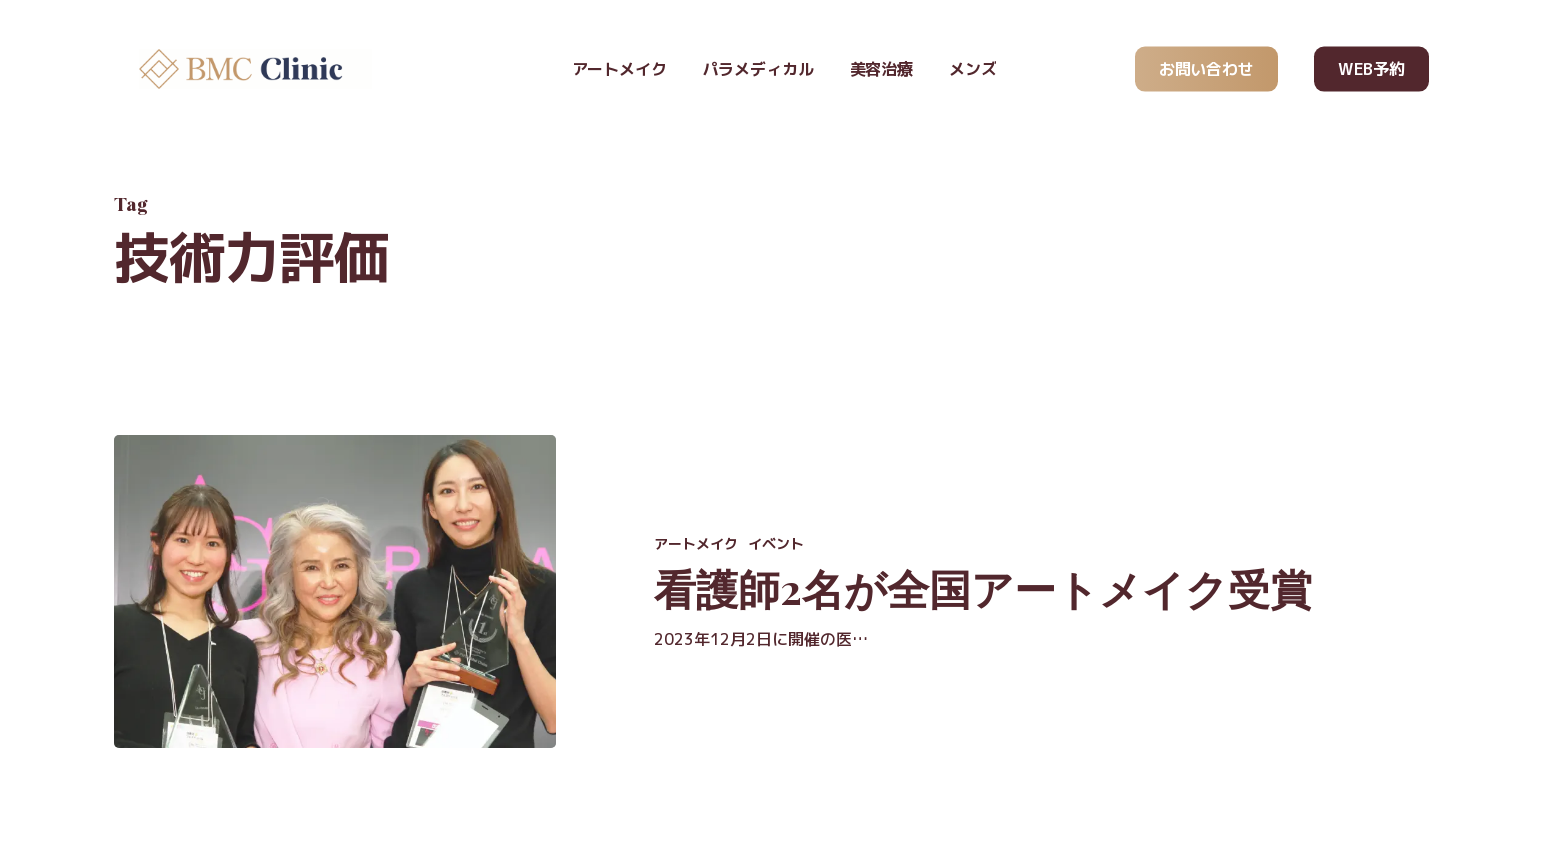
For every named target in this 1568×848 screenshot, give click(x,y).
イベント (776, 544)
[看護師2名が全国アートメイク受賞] (335, 591)
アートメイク (696, 544)
